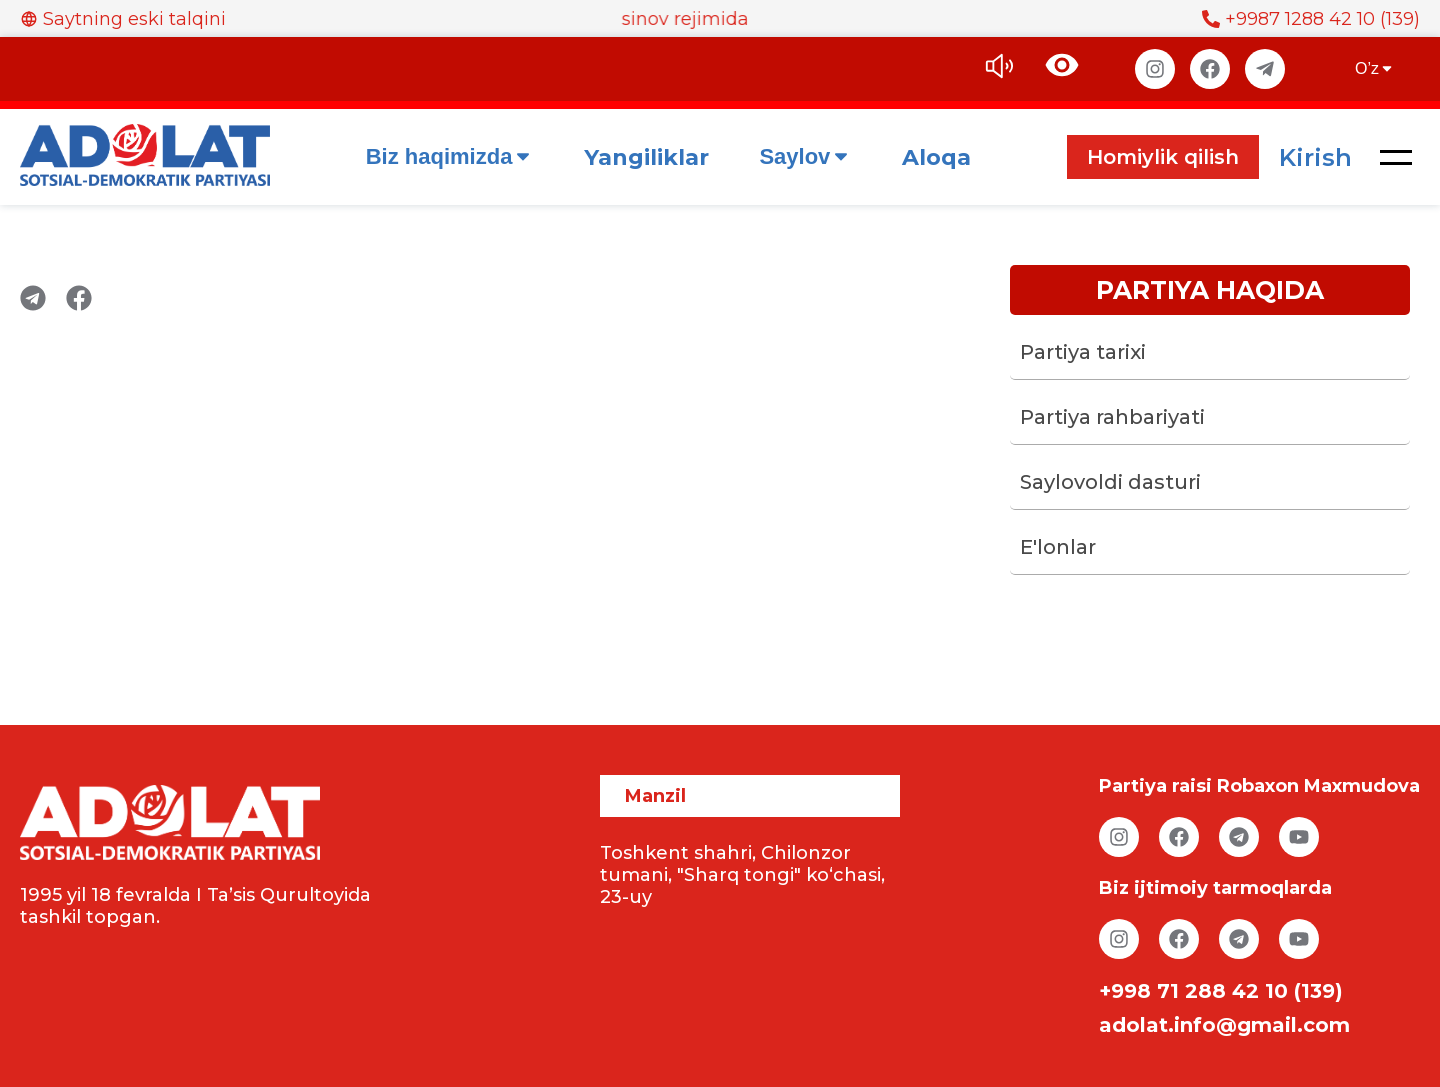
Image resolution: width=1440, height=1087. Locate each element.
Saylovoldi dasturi (1110, 482)
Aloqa (936, 157)
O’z (1375, 68)
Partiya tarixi (1083, 352)
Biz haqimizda (450, 156)
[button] (1396, 157)
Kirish (1315, 157)
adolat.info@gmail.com (1224, 1025)
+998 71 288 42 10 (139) (1221, 991)
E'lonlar (1058, 547)
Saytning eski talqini (123, 19)
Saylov (805, 156)
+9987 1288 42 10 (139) (1311, 19)
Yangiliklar (646, 157)
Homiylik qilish (1163, 157)
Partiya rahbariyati (1112, 417)
